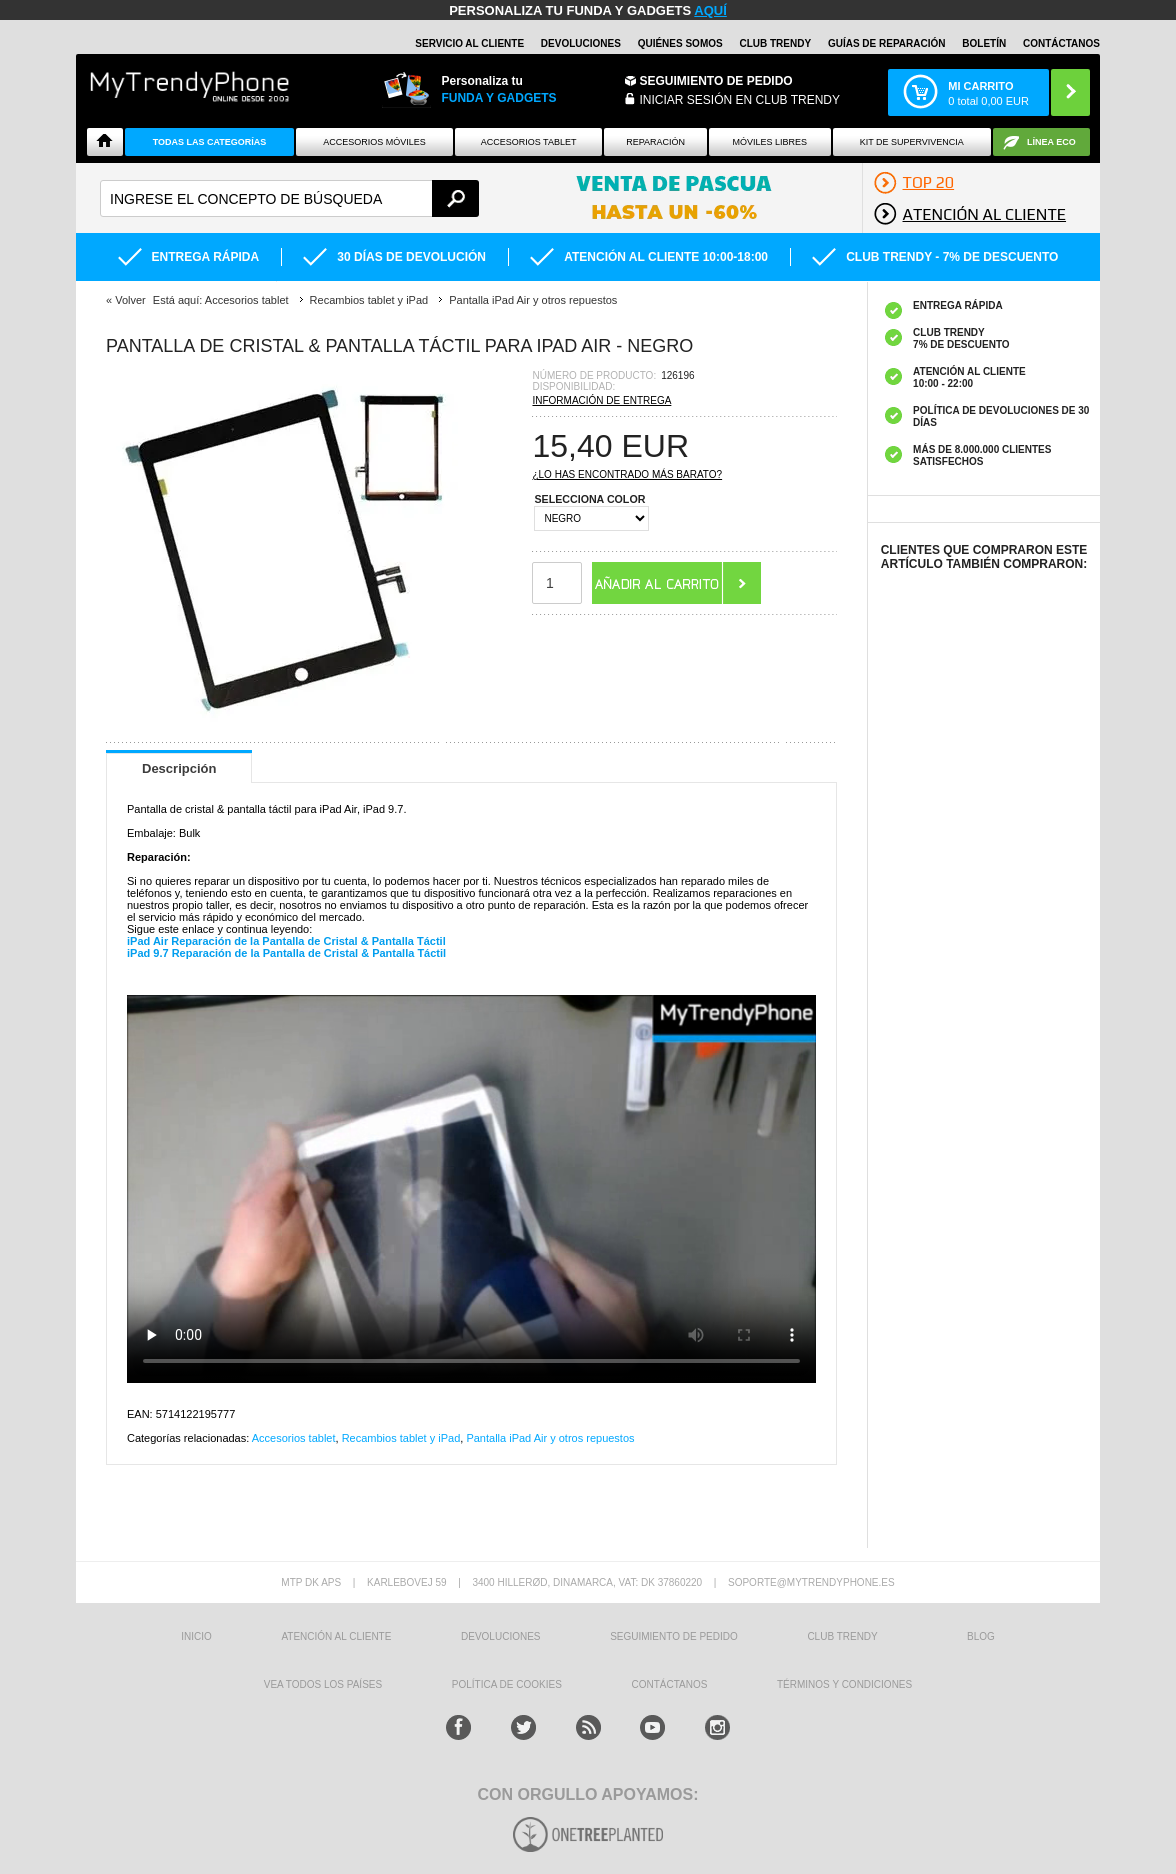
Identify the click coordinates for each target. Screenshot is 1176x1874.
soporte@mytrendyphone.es (811, 1582)
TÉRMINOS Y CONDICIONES (844, 1684)
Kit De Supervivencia (912, 142)
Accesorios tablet (529, 142)
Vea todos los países (323, 1684)
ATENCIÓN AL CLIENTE (336, 1636)
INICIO (196, 1636)
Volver (130, 300)
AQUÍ (710, 10)
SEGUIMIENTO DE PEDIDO (674, 1636)
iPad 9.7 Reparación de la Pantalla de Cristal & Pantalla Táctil (286, 953)
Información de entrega (601, 400)
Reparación (655, 142)
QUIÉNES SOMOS (680, 43)
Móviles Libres (769, 142)
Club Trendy (775, 43)
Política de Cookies (507, 1684)
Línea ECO (1051, 142)
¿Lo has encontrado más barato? (627, 474)
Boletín (984, 43)
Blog (981, 1636)
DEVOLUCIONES (581, 43)
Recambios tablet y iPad (401, 1438)
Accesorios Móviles (374, 142)
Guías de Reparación (887, 43)
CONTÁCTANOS (1061, 43)
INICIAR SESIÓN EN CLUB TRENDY (740, 100)
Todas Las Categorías (210, 142)
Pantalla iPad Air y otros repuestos (550, 1438)
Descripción (179, 768)
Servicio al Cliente (469, 43)
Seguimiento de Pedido (716, 81)
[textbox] (289, 198)
